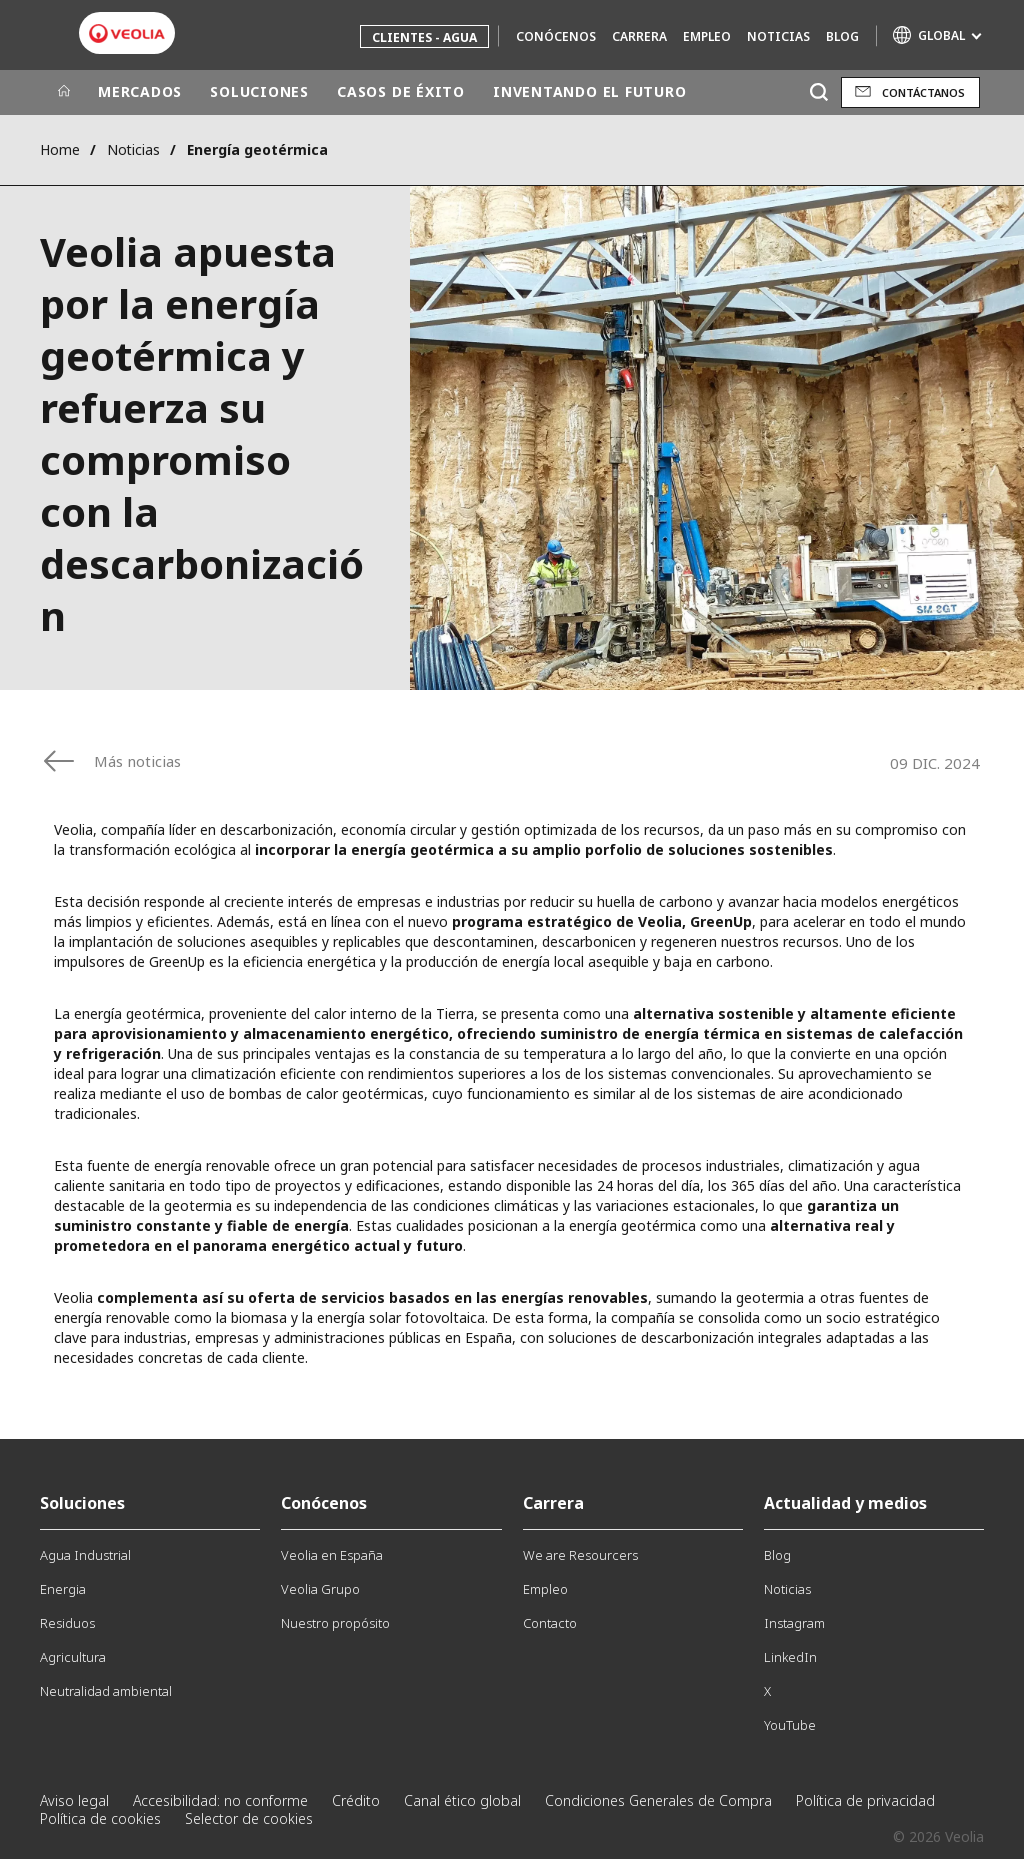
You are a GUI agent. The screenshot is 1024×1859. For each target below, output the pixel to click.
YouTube (790, 1725)
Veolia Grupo (320, 1589)
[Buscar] (818, 92)
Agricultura (73, 1657)
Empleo (707, 36)
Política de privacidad (865, 1800)
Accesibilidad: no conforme (220, 1800)
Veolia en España (332, 1555)
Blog (842, 36)
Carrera (639, 36)
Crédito (356, 1800)
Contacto (550, 1623)
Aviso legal (74, 1800)
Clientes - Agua (424, 37)
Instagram (794, 1623)
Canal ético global (462, 1800)
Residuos (67, 1623)
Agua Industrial (85, 1555)
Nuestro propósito (335, 1623)
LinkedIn (790, 1657)
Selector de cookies (249, 1818)
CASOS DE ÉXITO (401, 91)
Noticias (778, 36)
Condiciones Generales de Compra (658, 1800)
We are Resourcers (580, 1555)
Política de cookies (100, 1818)
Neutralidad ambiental (106, 1691)
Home (60, 149)
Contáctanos (923, 92)
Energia (63, 1589)
